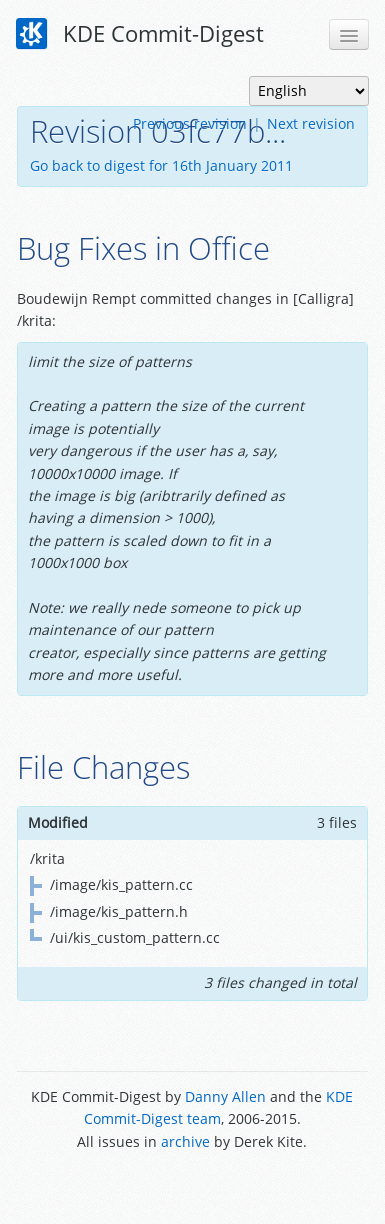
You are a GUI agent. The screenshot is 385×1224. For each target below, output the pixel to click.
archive (185, 1141)
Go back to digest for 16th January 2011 (161, 165)
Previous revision (190, 123)
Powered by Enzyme (192, 1186)
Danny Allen (225, 1096)
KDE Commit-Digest (140, 34)
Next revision (311, 123)
